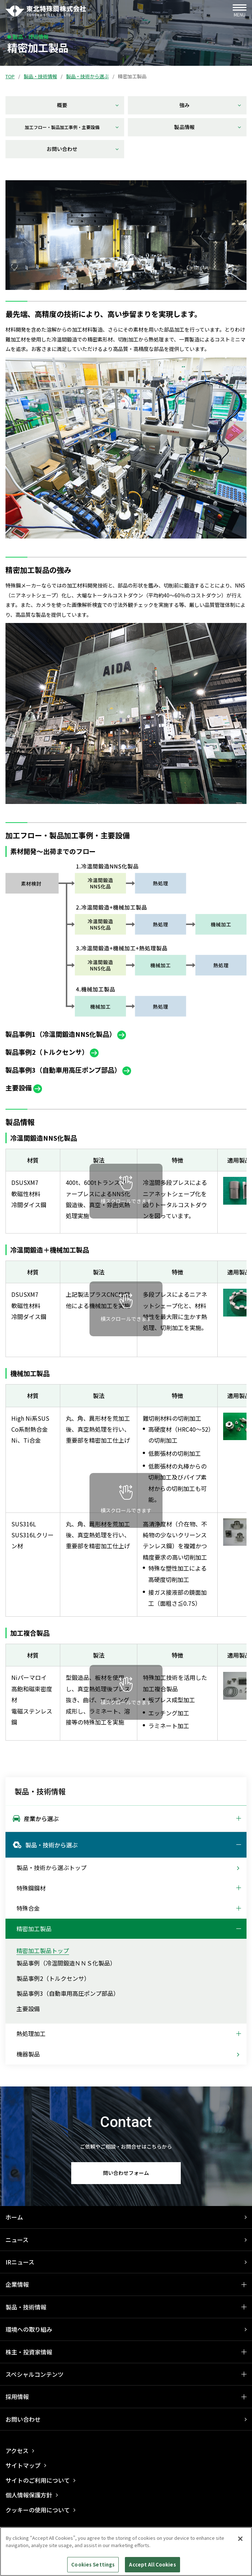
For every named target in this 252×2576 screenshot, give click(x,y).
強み (210, 105)
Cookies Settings (93, 2564)
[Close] (240, 2539)
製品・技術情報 (40, 76)
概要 (88, 105)
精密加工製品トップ (42, 1950)
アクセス (16, 2450)
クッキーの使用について (37, 2509)
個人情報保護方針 (28, 2494)
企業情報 (17, 2284)
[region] (126, 2551)
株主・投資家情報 (28, 2352)
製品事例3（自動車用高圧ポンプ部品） (67, 1993)
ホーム (14, 2217)
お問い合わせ (83, 148)
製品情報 (207, 127)
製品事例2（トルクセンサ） (53, 1978)
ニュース (16, 2239)
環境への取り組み (28, 2329)
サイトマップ (23, 2465)
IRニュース (19, 2262)
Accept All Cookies (152, 2564)
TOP (10, 76)
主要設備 (28, 2008)
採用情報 (17, 2396)
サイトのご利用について (37, 2480)
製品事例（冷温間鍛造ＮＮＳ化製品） (66, 1963)
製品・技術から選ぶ (87, 76)
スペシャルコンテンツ (34, 2374)
